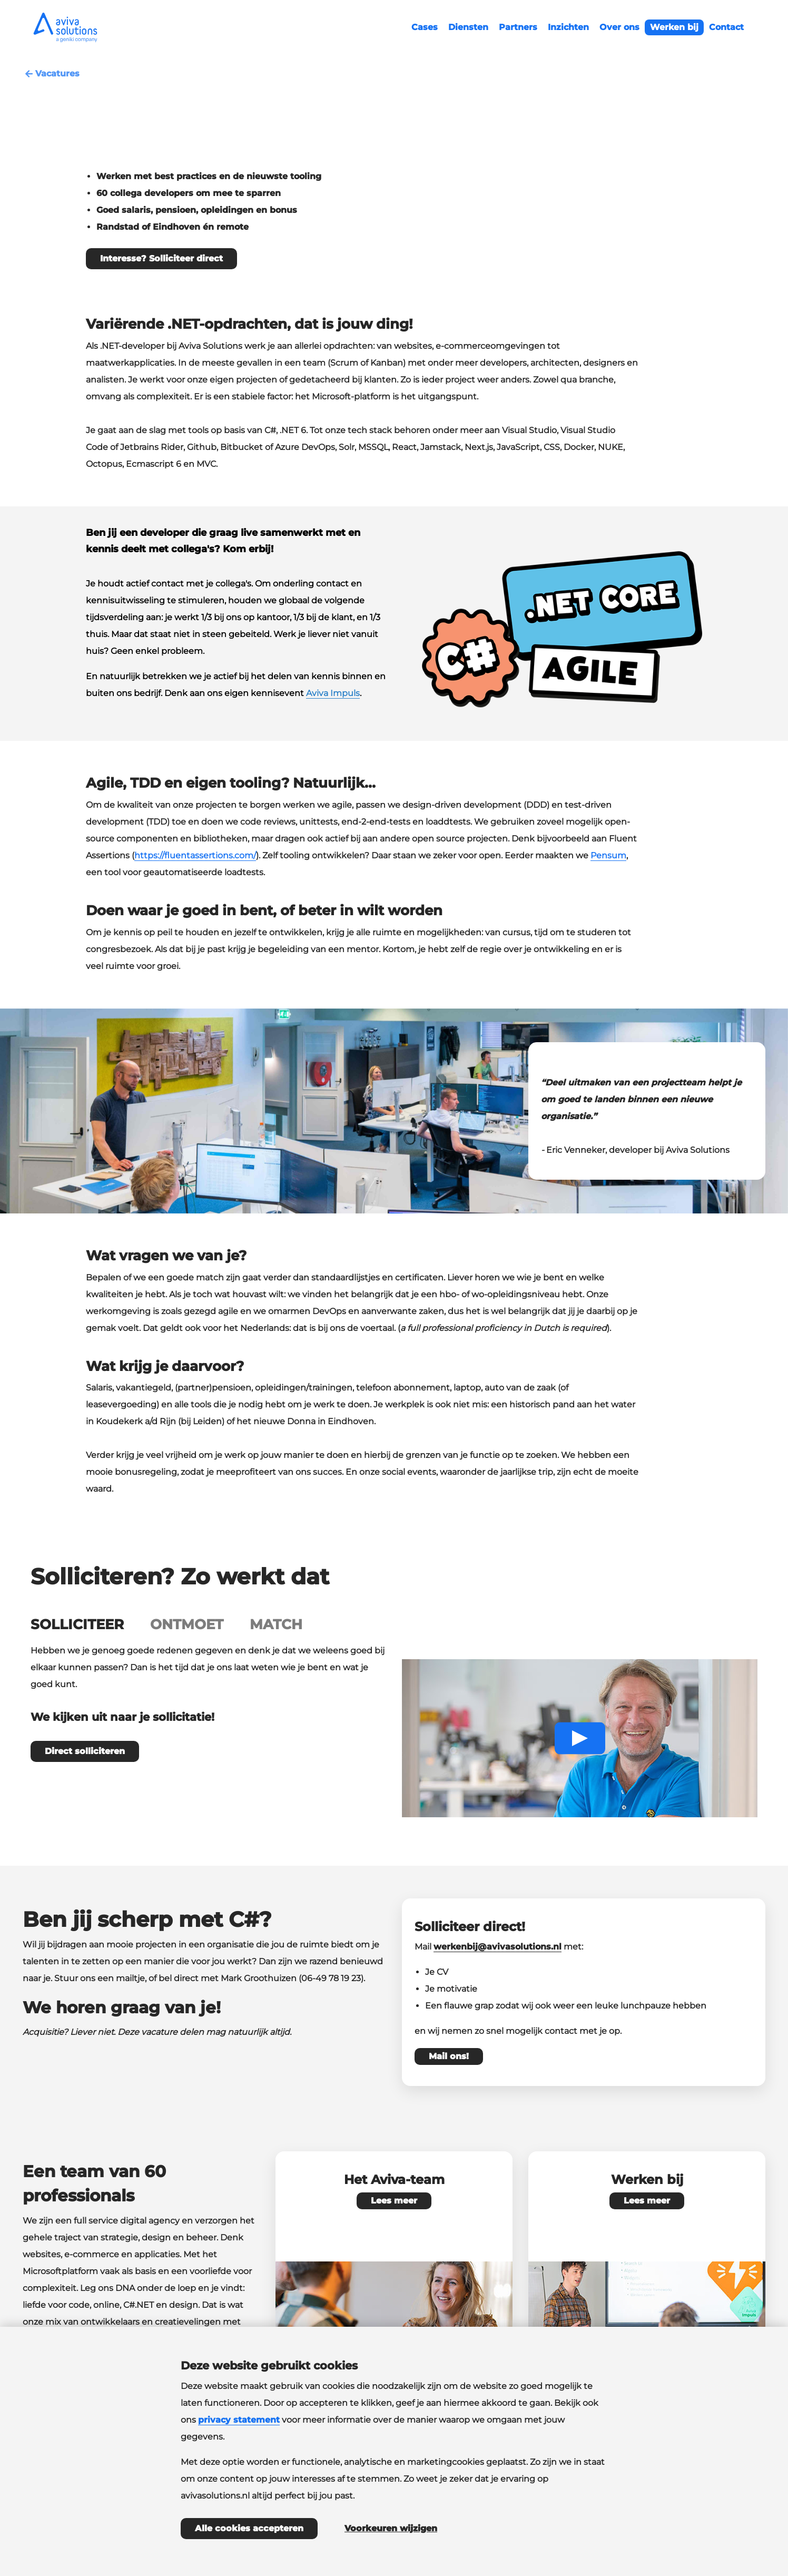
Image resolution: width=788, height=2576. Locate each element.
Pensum (608, 855)
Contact (726, 27)
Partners (518, 27)
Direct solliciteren (85, 1751)
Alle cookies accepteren (249, 2528)
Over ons (619, 27)
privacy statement (239, 2420)
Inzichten (568, 27)
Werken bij (674, 27)
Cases (424, 27)
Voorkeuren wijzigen (390, 2528)
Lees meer (394, 2201)
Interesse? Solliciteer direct (161, 258)
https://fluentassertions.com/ (195, 855)
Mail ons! (449, 2056)
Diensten (468, 27)
